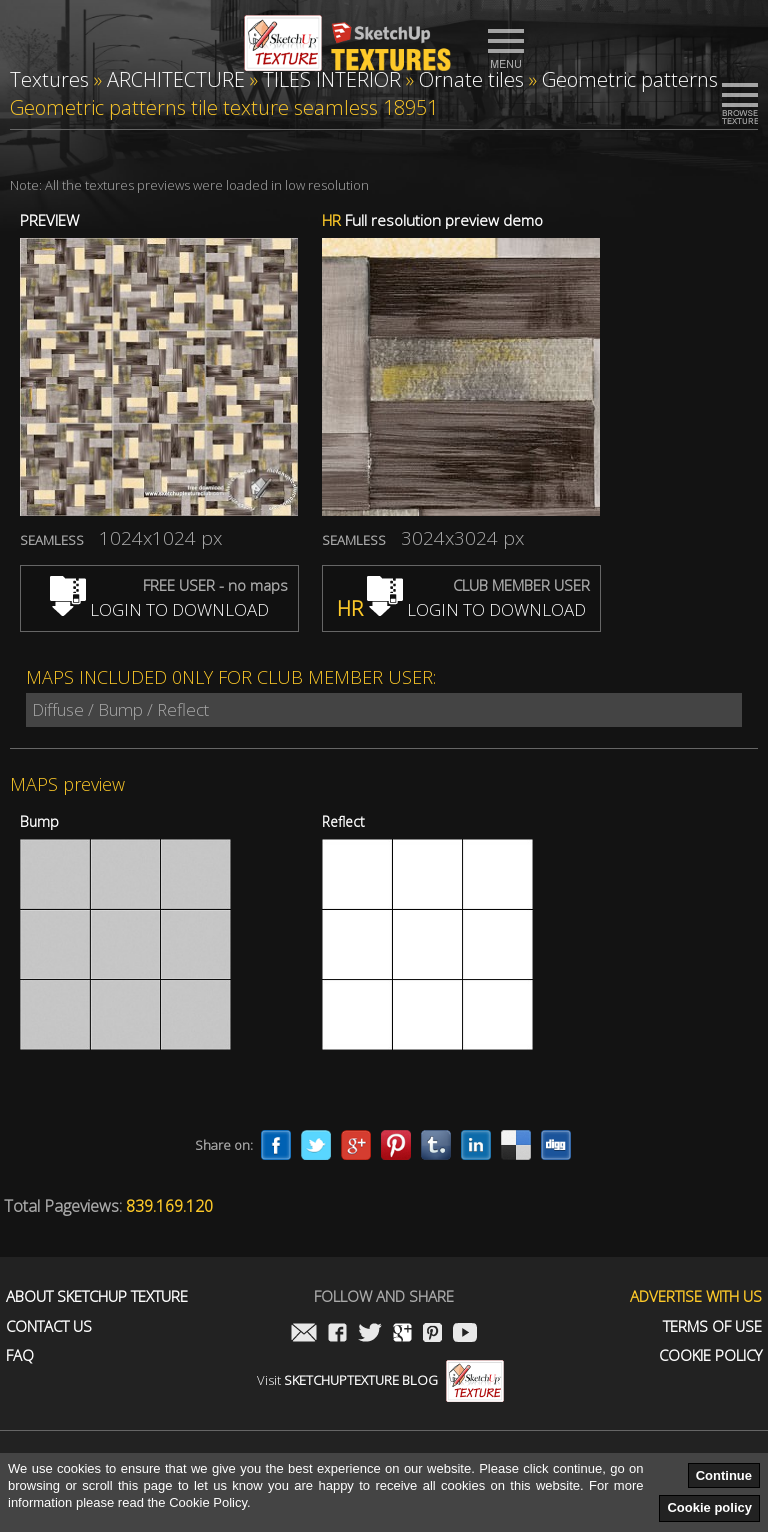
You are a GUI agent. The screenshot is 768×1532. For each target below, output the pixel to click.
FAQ (20, 1355)
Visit (380, 1380)
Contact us (49, 1326)
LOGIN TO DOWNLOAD (159, 609)
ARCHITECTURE (176, 79)
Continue (724, 1475)
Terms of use (712, 1326)
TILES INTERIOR (332, 79)
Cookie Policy (710, 1355)
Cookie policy (709, 1507)
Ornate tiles (471, 79)
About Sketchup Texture (97, 1296)
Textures (49, 79)
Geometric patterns (630, 79)
